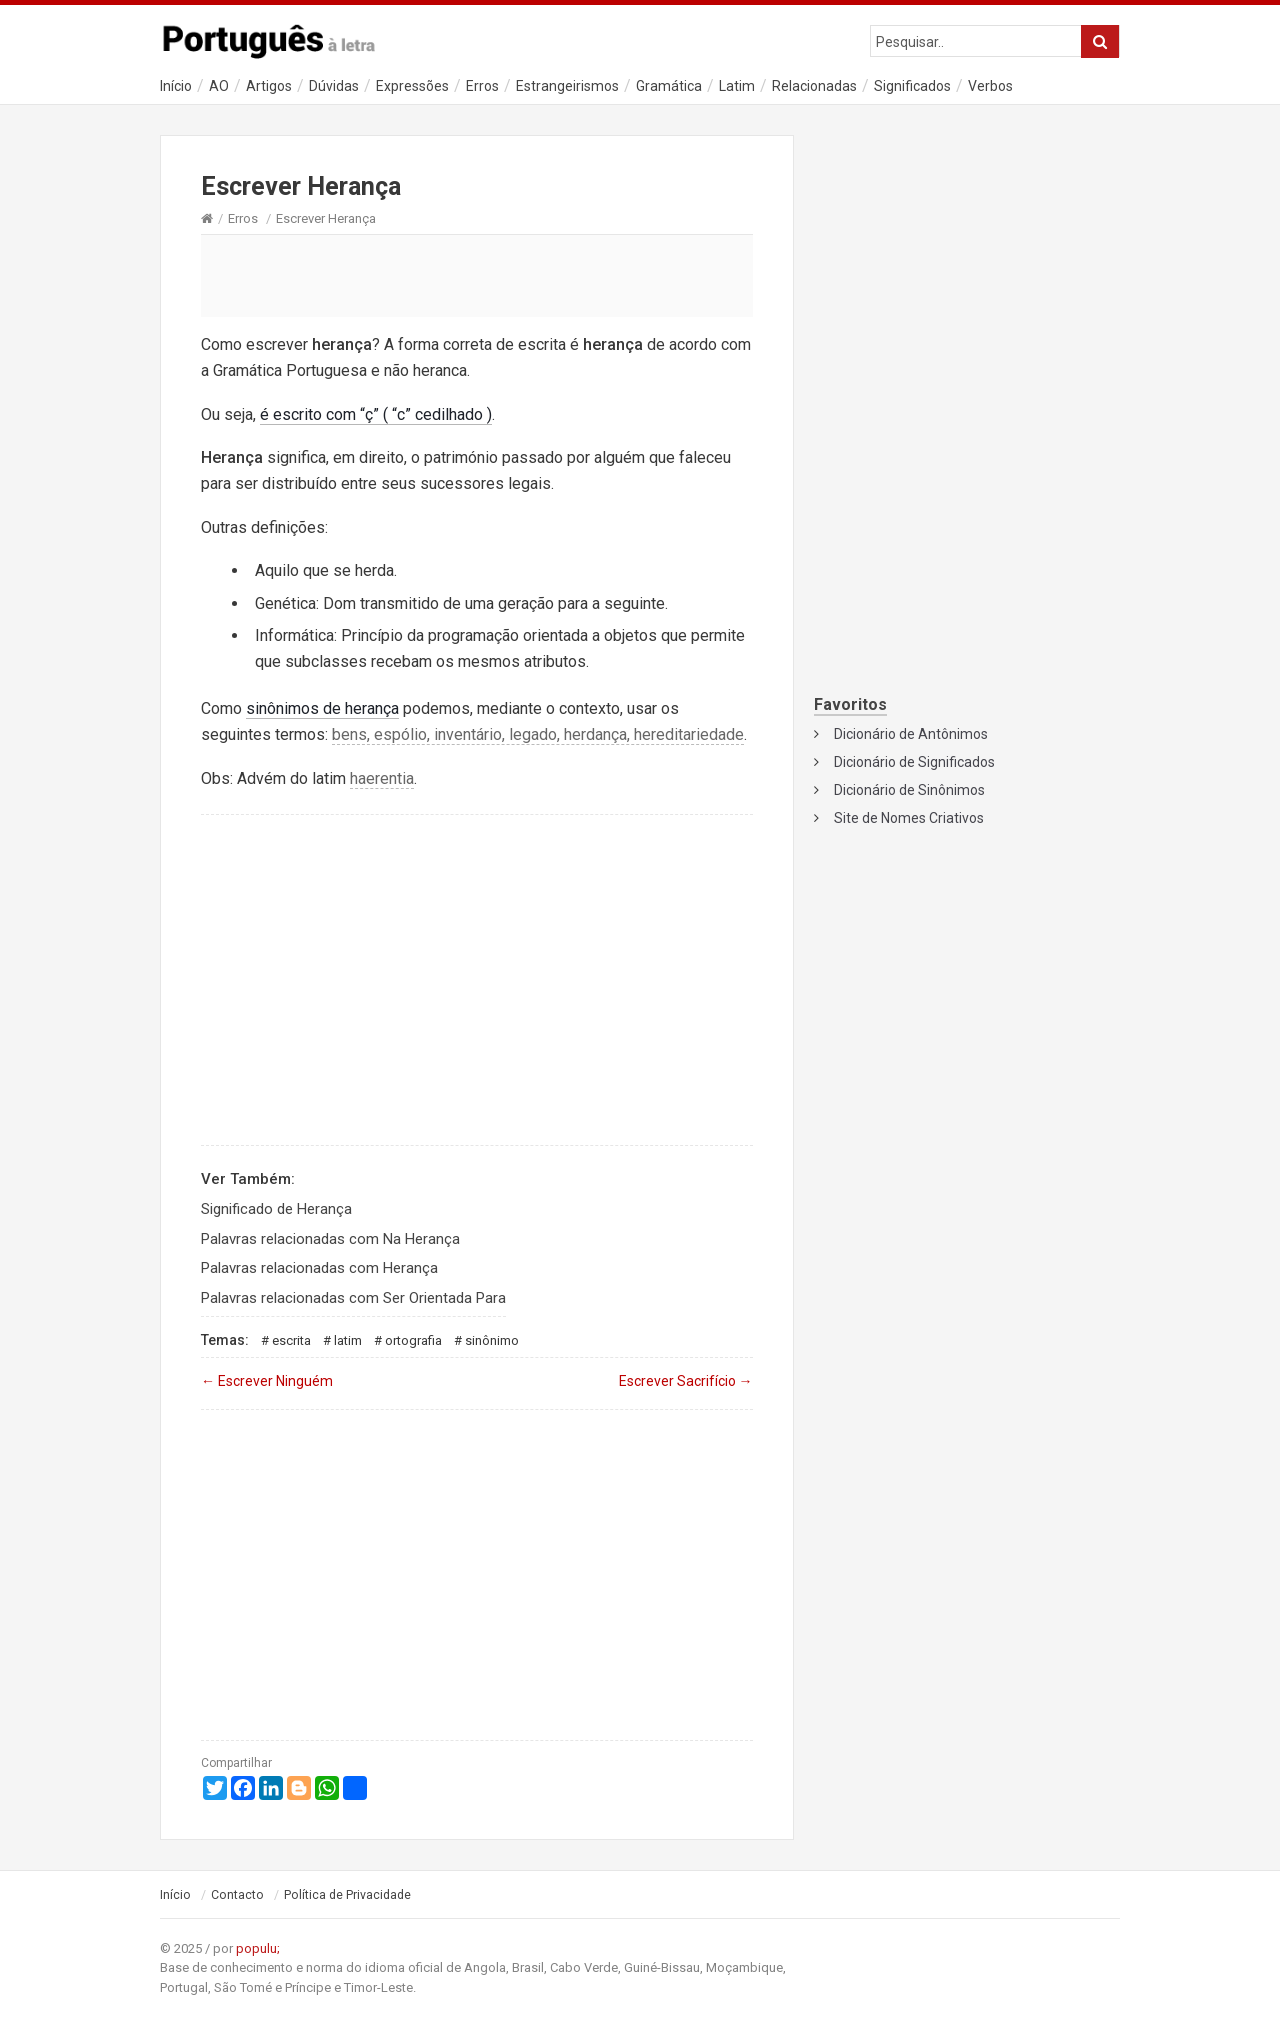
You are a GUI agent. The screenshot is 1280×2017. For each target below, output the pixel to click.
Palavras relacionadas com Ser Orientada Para (353, 1298)
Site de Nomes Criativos (909, 818)
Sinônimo (492, 1340)
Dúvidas (334, 86)
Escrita (291, 1340)
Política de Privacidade (347, 1895)
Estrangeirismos (567, 86)
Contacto (237, 1895)
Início (176, 86)
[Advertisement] (477, 275)
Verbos (990, 86)
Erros (482, 86)
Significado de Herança (276, 1209)
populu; (258, 1948)
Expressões (412, 86)
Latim (737, 86)
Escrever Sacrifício (686, 1381)
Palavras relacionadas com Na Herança (330, 1239)
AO (219, 86)
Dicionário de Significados (914, 762)
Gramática (669, 86)
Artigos (269, 86)
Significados (912, 86)
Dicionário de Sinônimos (909, 790)
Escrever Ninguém (267, 1381)
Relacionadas (814, 86)
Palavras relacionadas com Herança (319, 1268)
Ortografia (413, 1340)
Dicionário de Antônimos (911, 734)
